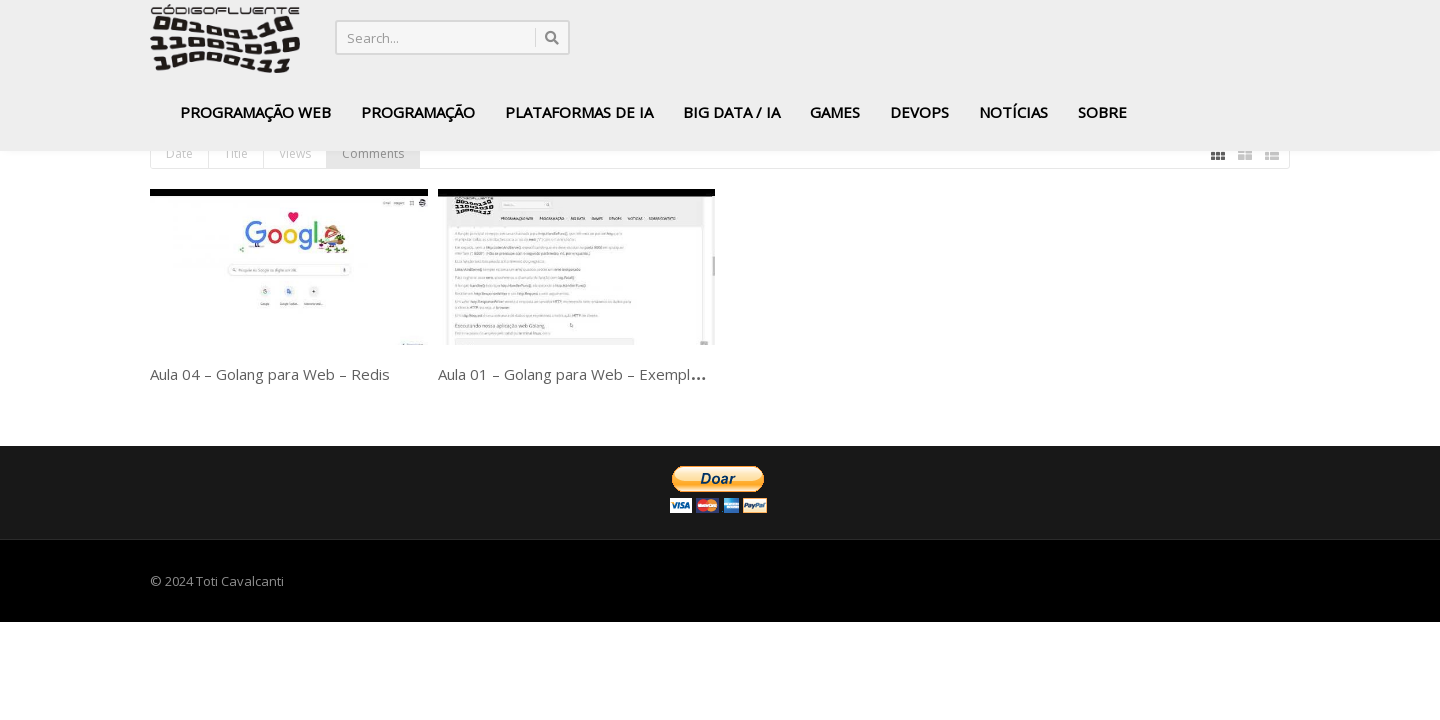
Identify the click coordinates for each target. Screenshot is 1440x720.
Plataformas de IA (579, 112)
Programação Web (255, 112)
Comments (373, 153)
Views (295, 153)
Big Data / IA (731, 112)
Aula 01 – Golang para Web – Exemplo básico (592, 374)
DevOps (919, 112)
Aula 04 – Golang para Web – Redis (270, 374)
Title (236, 153)
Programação (418, 112)
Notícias (1013, 112)
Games (835, 112)
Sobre (1102, 112)
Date (179, 153)
